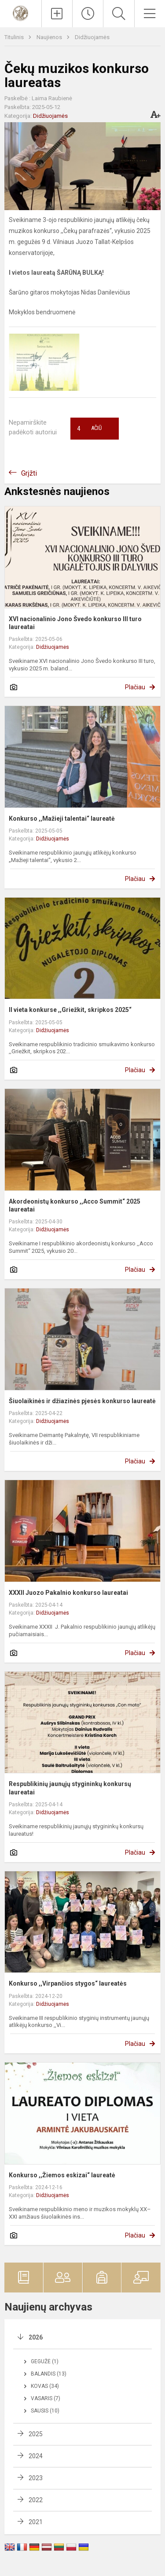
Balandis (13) (48, 2374)
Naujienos (50, 37)
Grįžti (29, 473)
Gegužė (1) (45, 2361)
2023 (36, 2477)
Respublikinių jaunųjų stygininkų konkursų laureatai (70, 1787)
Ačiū (89, 428)
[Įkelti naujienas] (57, 13)
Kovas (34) (45, 2386)
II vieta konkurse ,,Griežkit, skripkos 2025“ (70, 1009)
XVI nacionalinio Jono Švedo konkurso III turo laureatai (75, 622)
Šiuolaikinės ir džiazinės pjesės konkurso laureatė (82, 1400)
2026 (36, 2337)
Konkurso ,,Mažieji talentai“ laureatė (62, 818)
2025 (36, 2434)
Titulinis (14, 37)
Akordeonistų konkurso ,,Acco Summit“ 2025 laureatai (74, 1205)
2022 (36, 2499)
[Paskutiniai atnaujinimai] (88, 13)
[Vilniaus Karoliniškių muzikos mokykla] (20, 12)
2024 (36, 2456)
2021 (36, 2521)
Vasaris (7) (45, 2398)
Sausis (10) (45, 2411)
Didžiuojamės (92, 37)
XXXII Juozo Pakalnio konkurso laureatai (68, 1592)
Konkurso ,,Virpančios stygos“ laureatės (68, 1983)
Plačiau (135, 687)
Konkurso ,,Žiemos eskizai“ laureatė (62, 2175)
